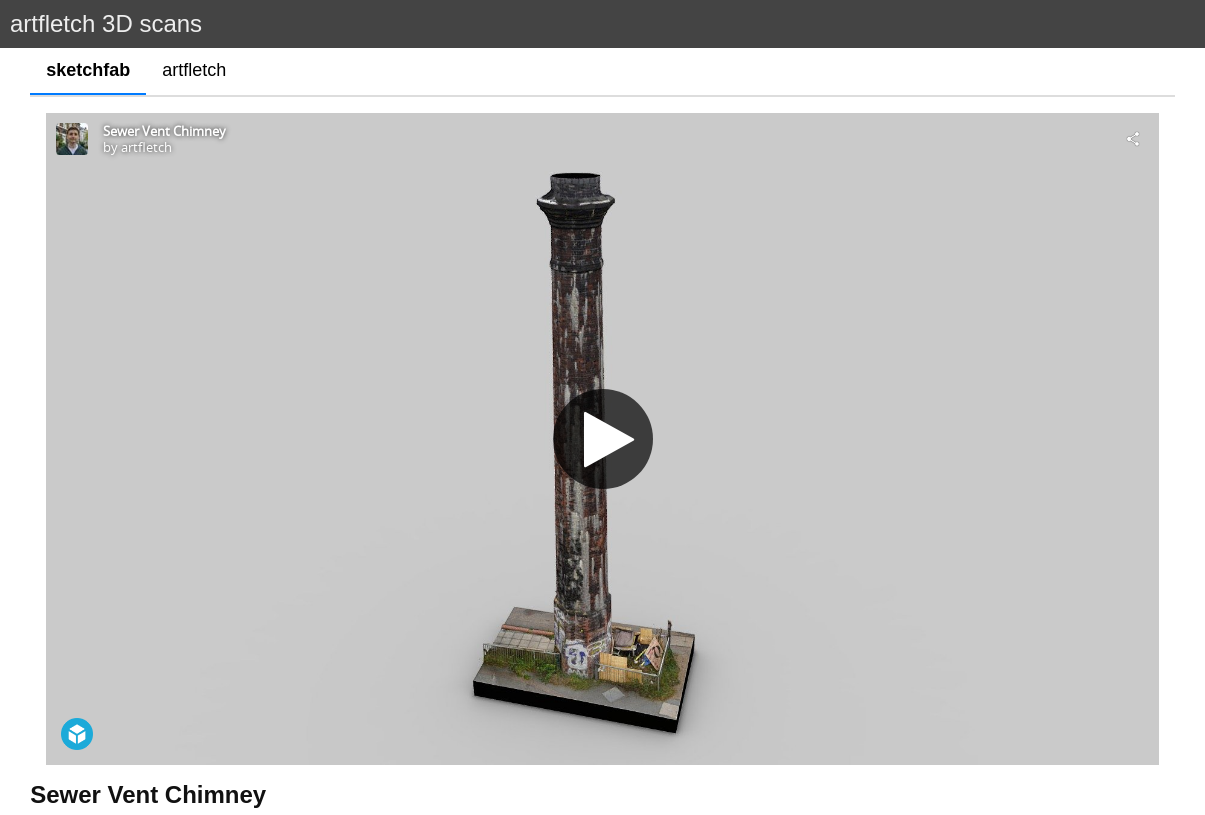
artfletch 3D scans (106, 23)
